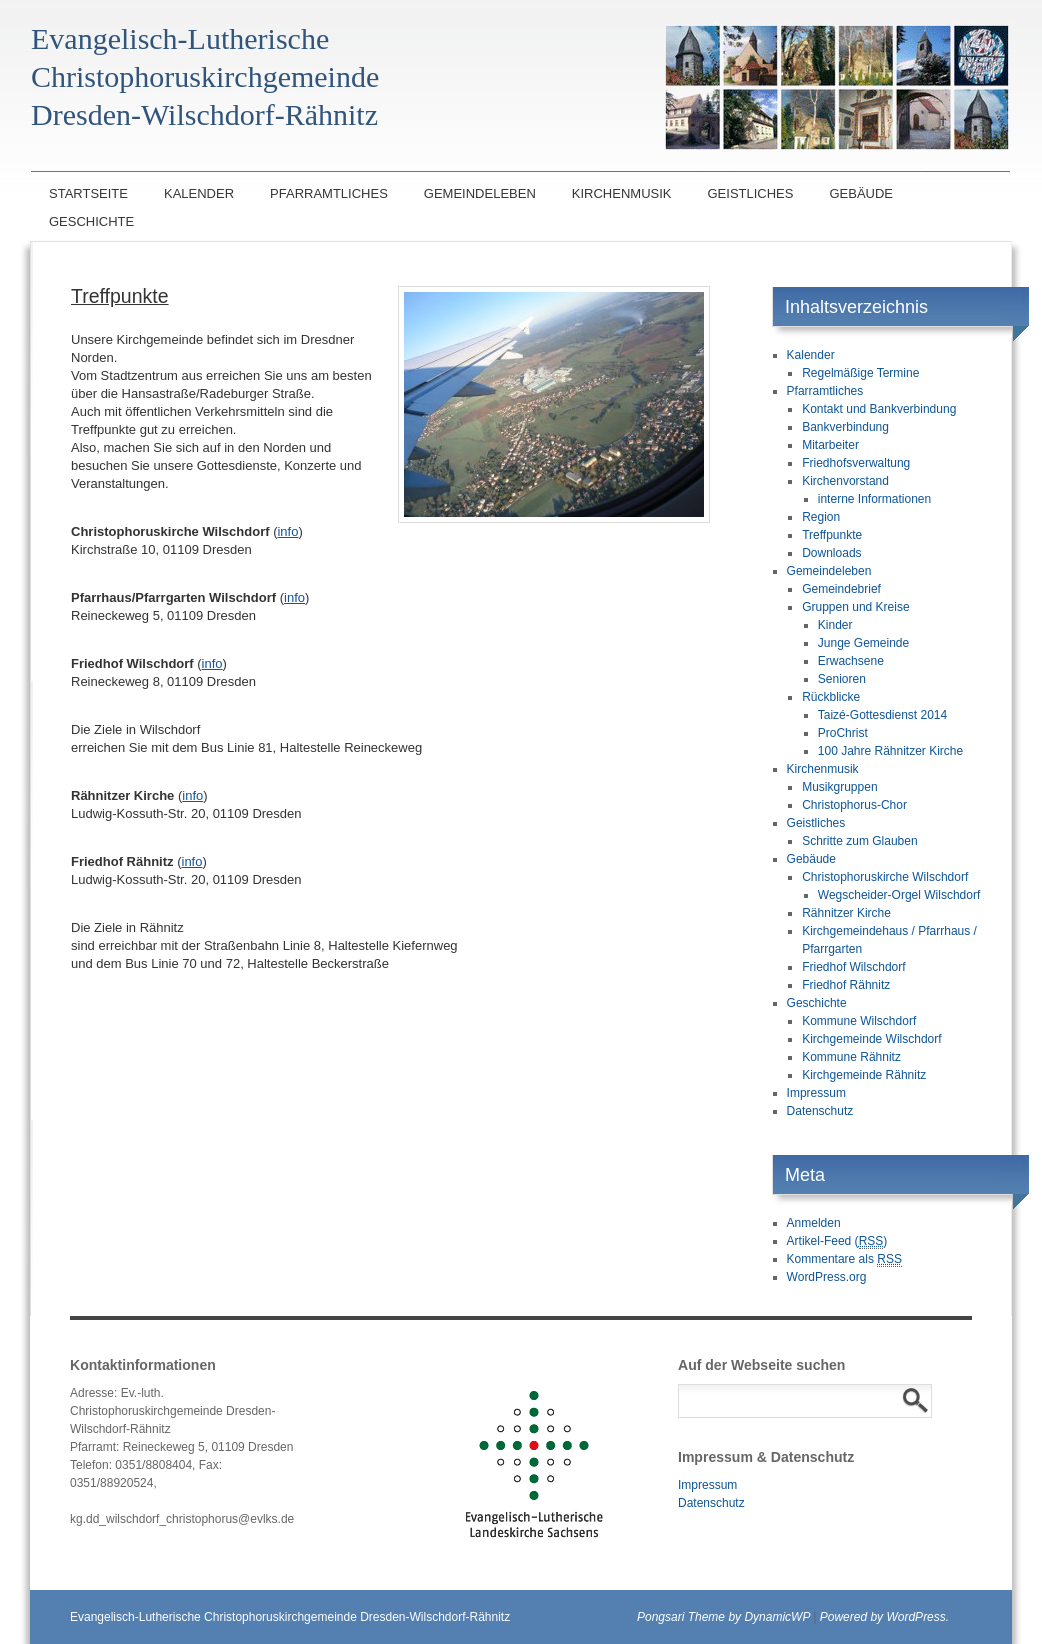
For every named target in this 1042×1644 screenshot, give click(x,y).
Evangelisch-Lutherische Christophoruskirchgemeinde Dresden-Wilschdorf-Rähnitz (290, 1617)
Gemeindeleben (480, 193)
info (287, 531)
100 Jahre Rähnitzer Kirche (890, 751)
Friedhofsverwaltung (856, 463)
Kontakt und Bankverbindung (879, 409)
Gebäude (861, 193)
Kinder (835, 625)
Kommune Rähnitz (851, 1057)
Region (821, 517)
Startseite (88, 193)
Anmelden (814, 1223)
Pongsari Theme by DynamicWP (723, 1617)
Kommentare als (844, 1259)
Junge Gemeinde (863, 643)
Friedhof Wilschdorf (853, 967)
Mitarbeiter (830, 445)
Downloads (831, 553)
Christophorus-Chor (854, 805)
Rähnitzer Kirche (846, 913)
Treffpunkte (832, 535)
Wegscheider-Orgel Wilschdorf (899, 895)
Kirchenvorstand (845, 481)
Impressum (816, 1093)
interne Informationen (874, 499)
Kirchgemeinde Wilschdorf (871, 1039)
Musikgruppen (839, 787)
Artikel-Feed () (837, 1241)
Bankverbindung (845, 427)
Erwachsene (851, 661)
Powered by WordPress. (884, 1617)
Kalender (199, 193)
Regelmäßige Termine (860, 373)
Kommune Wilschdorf (859, 1021)
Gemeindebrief (841, 589)
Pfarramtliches (329, 193)
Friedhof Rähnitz (846, 985)
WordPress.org (827, 1277)
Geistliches (750, 193)
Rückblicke (831, 697)
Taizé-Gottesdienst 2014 (882, 715)
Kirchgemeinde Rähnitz (864, 1075)
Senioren (842, 679)
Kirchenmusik (622, 193)
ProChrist (843, 733)
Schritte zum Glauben (859, 841)
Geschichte (91, 221)
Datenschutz (820, 1111)
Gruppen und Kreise (855, 607)
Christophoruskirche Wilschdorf (885, 877)
